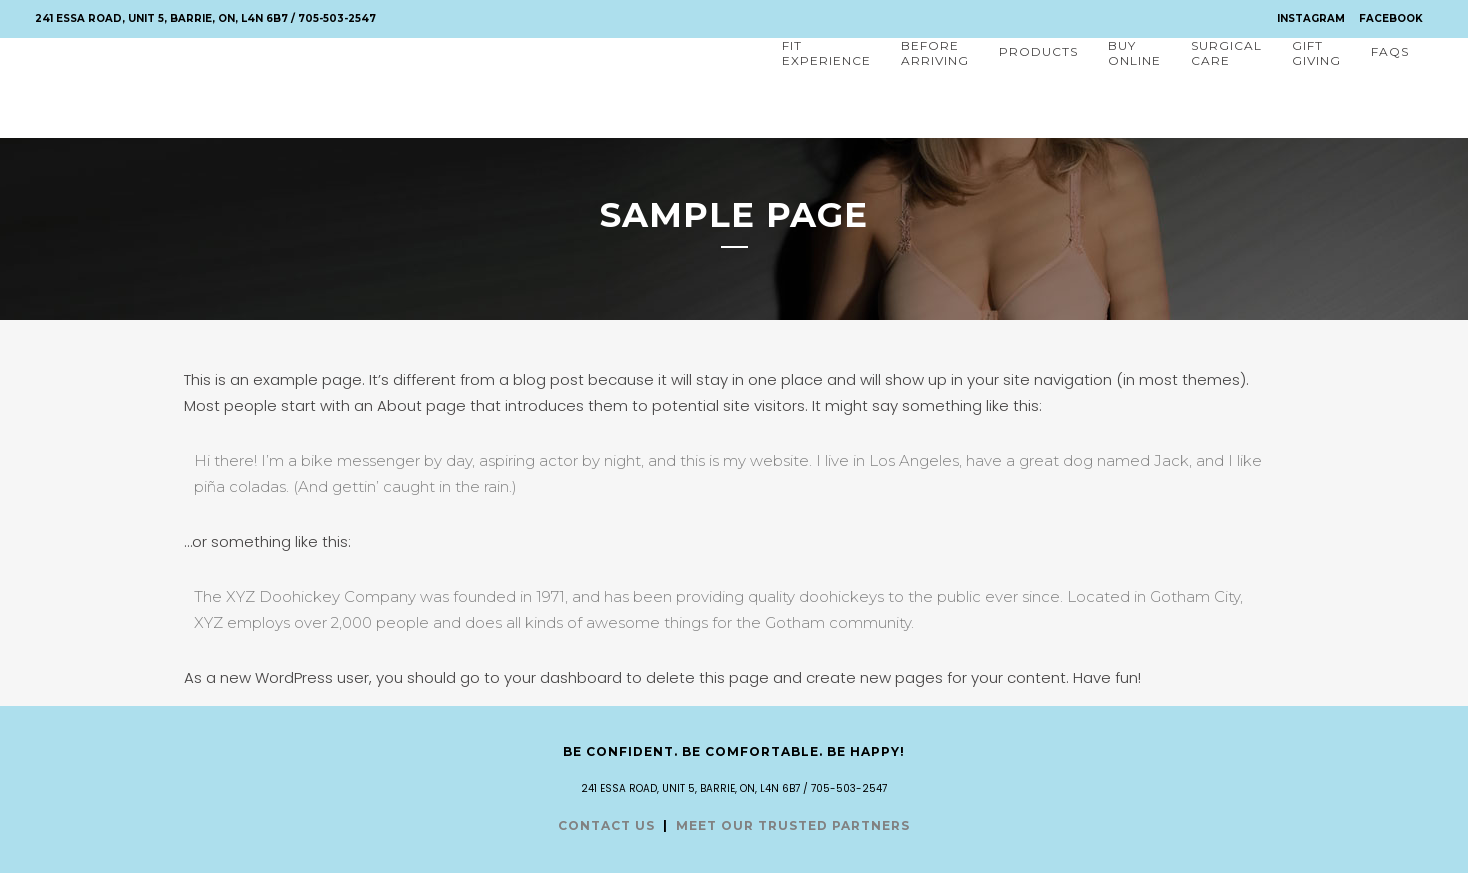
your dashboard (563, 677)
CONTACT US (606, 825)
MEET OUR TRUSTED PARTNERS (793, 825)
